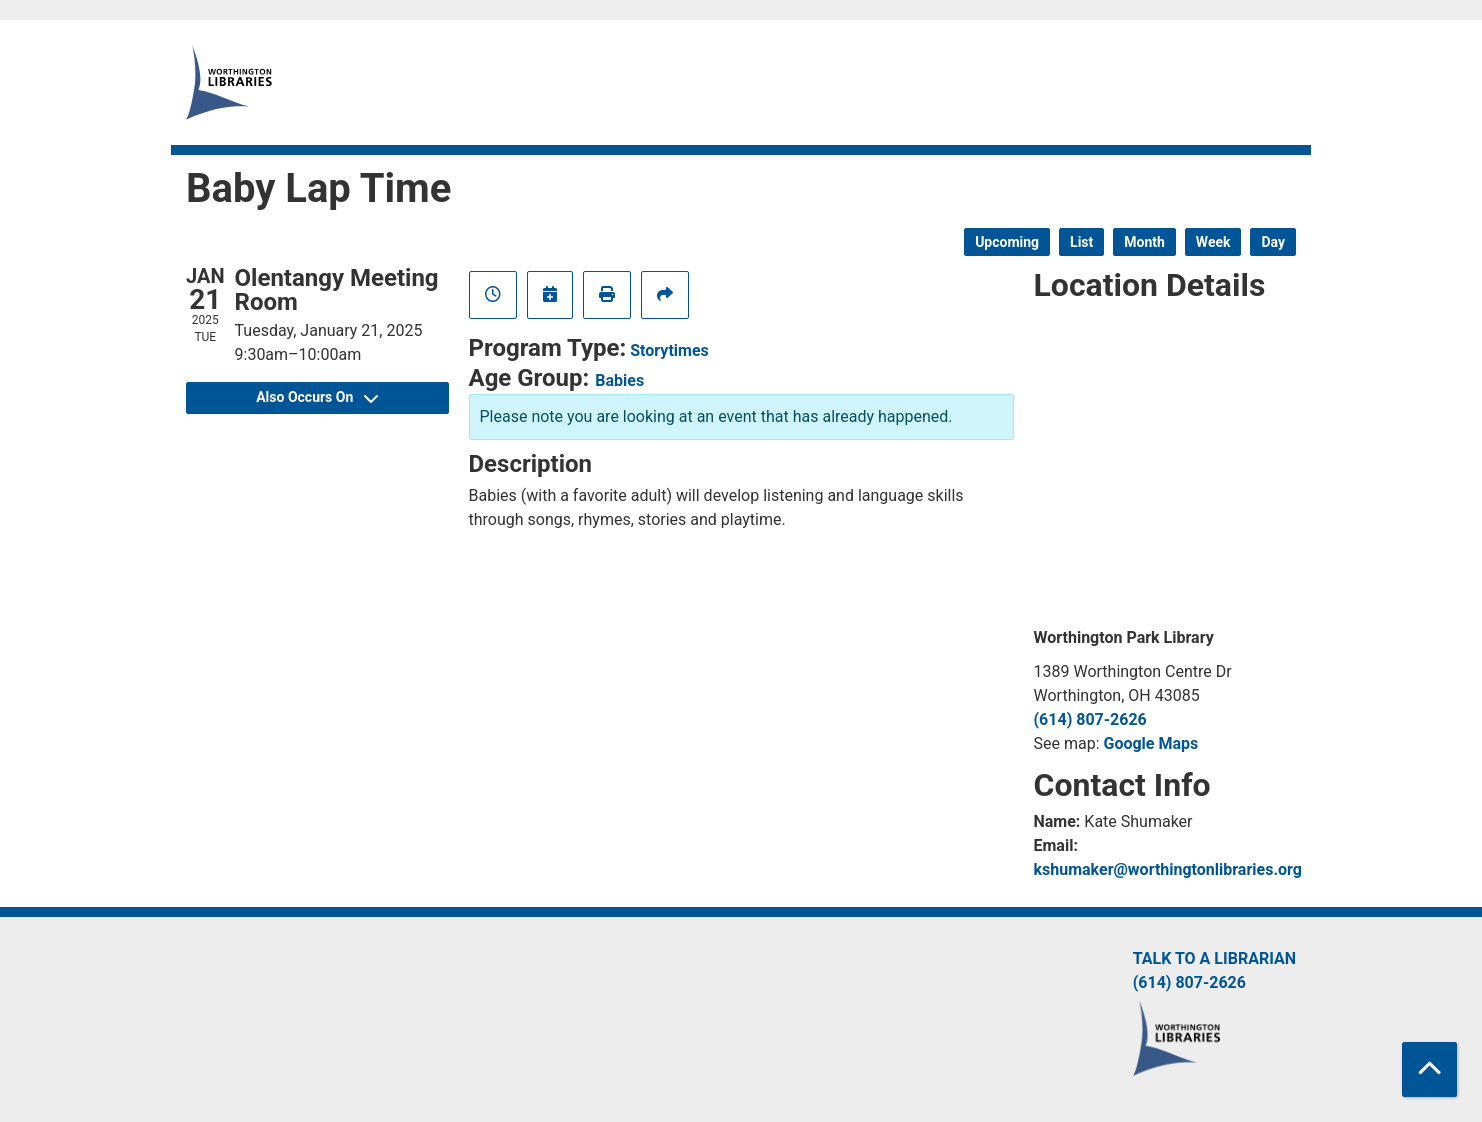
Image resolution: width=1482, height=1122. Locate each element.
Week (1213, 242)
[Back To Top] (1429, 1069)
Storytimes (669, 350)
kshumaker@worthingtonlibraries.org (1168, 869)
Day (1273, 242)
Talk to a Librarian (1214, 958)
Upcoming (1007, 242)
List (1081, 242)
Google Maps (1151, 743)
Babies (619, 380)
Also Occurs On (317, 397)
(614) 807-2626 (1090, 719)
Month (1144, 242)
